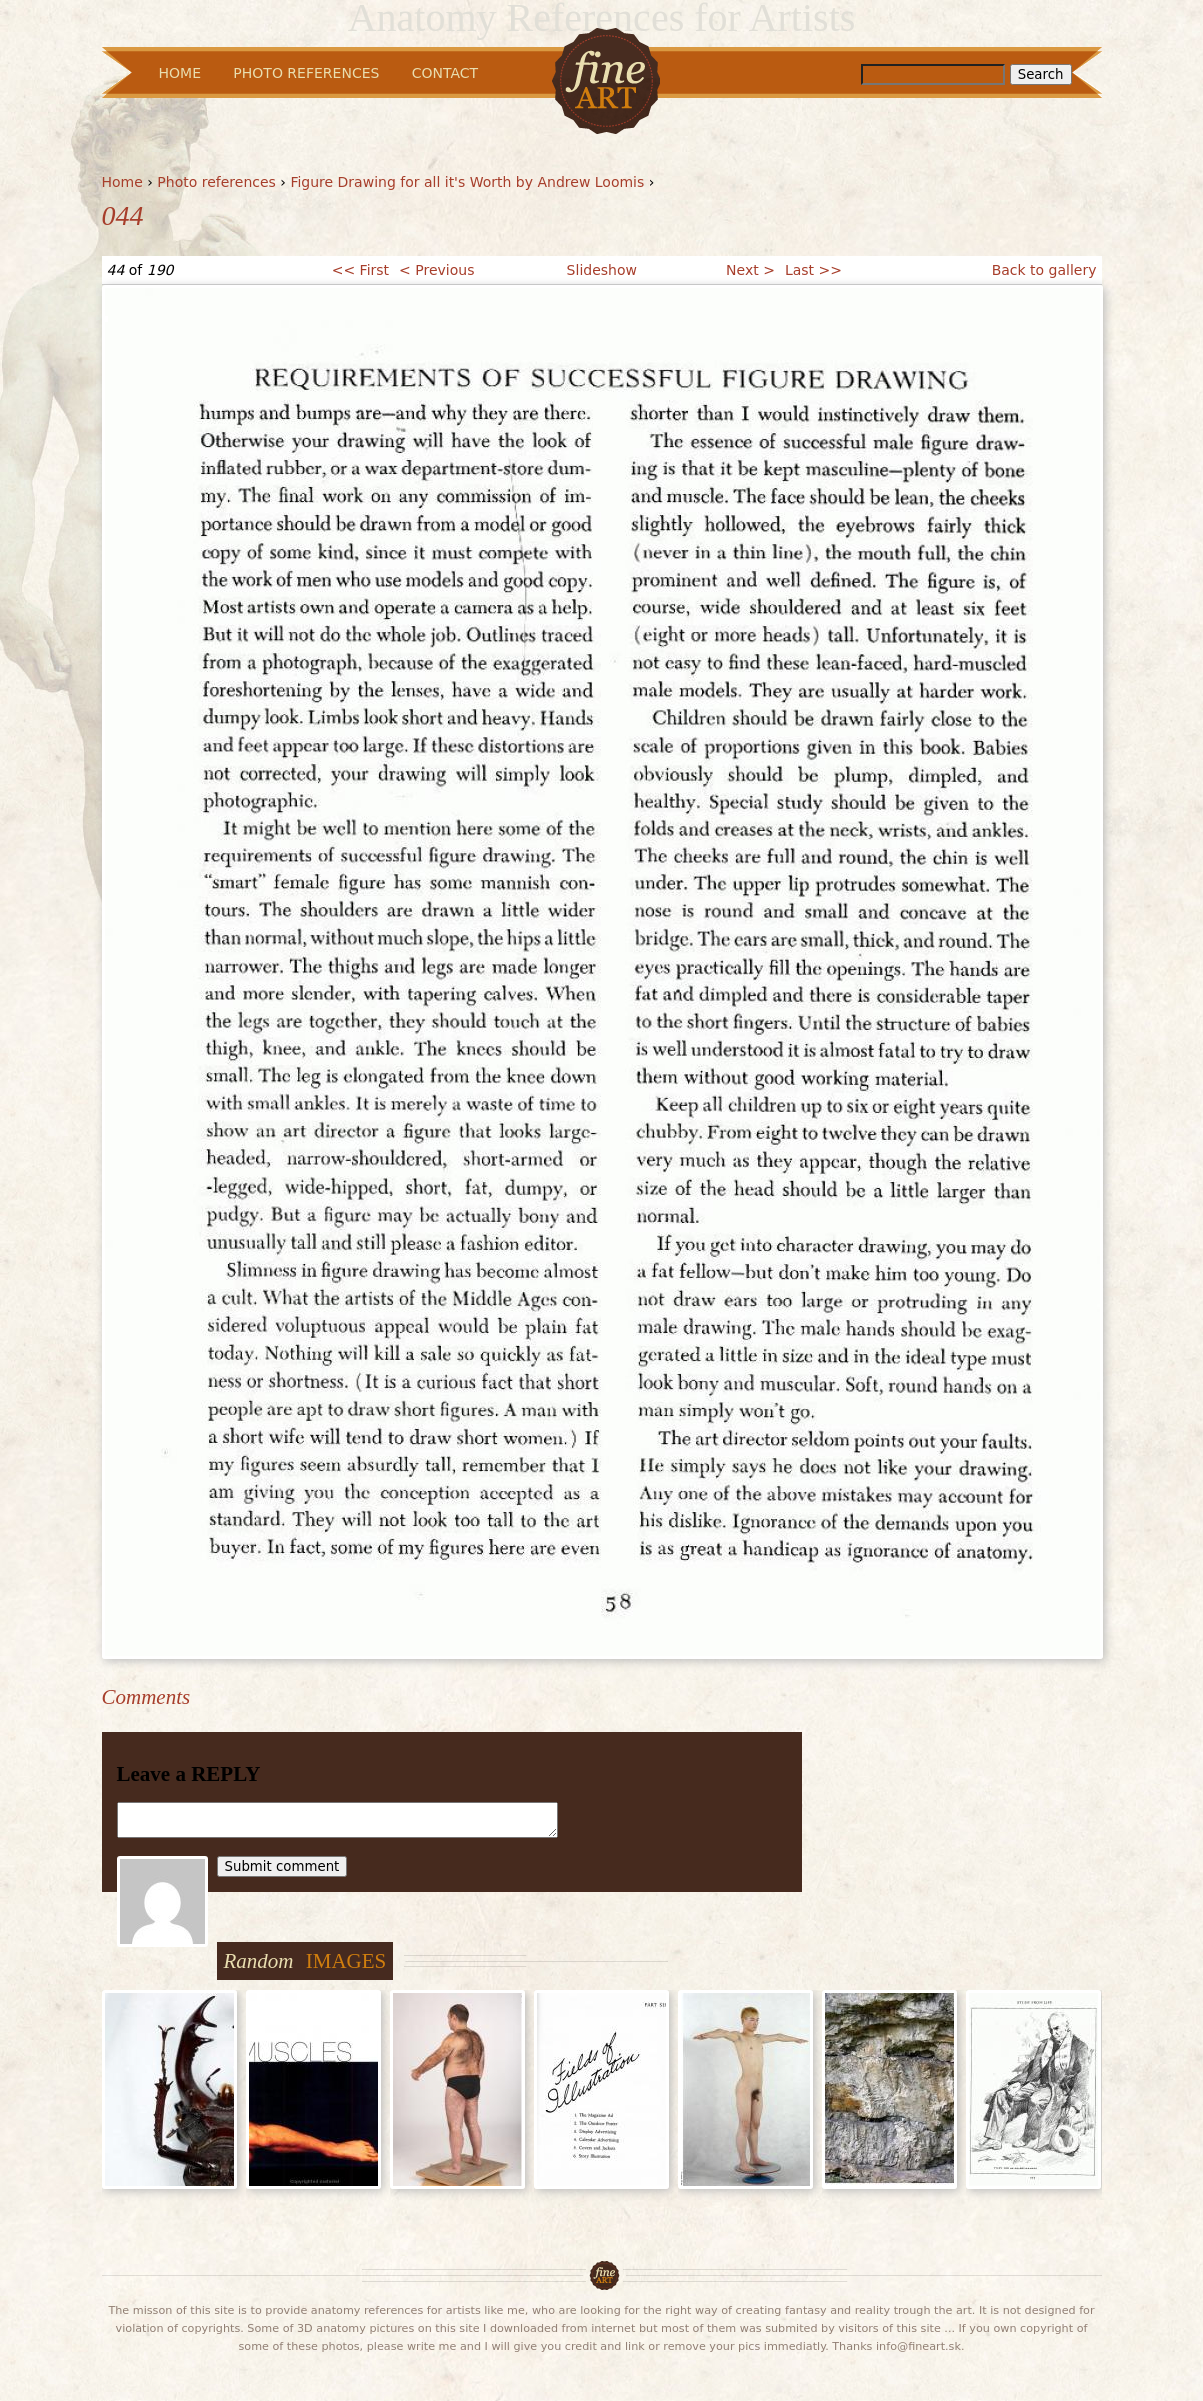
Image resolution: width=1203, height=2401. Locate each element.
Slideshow (602, 270)
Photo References (306, 73)
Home (122, 182)
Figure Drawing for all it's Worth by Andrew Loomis (467, 182)
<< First (360, 270)
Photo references (216, 182)
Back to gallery (1044, 270)
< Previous (436, 270)
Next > (750, 270)
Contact (445, 73)
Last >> (813, 270)
